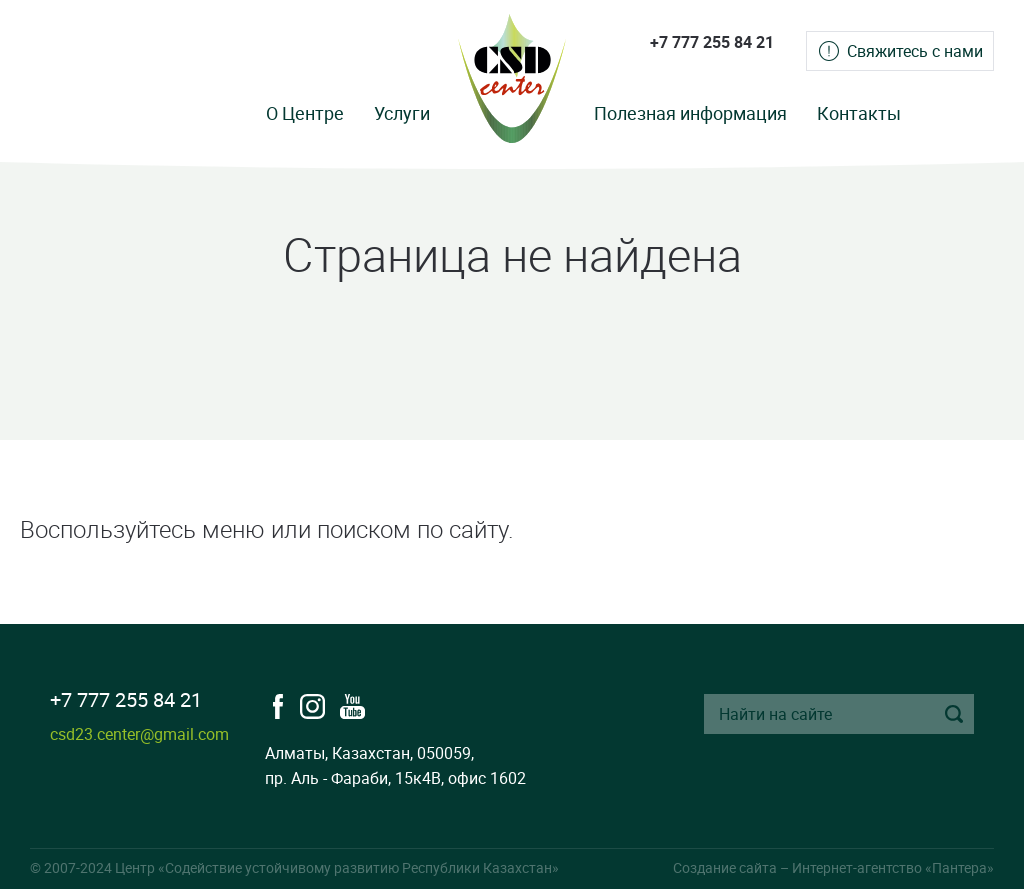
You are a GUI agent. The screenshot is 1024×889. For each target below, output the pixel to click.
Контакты (859, 113)
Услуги (402, 113)
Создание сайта (725, 867)
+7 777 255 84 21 (712, 42)
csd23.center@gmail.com (139, 734)
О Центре (305, 113)
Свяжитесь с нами (915, 51)
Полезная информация (690, 113)
